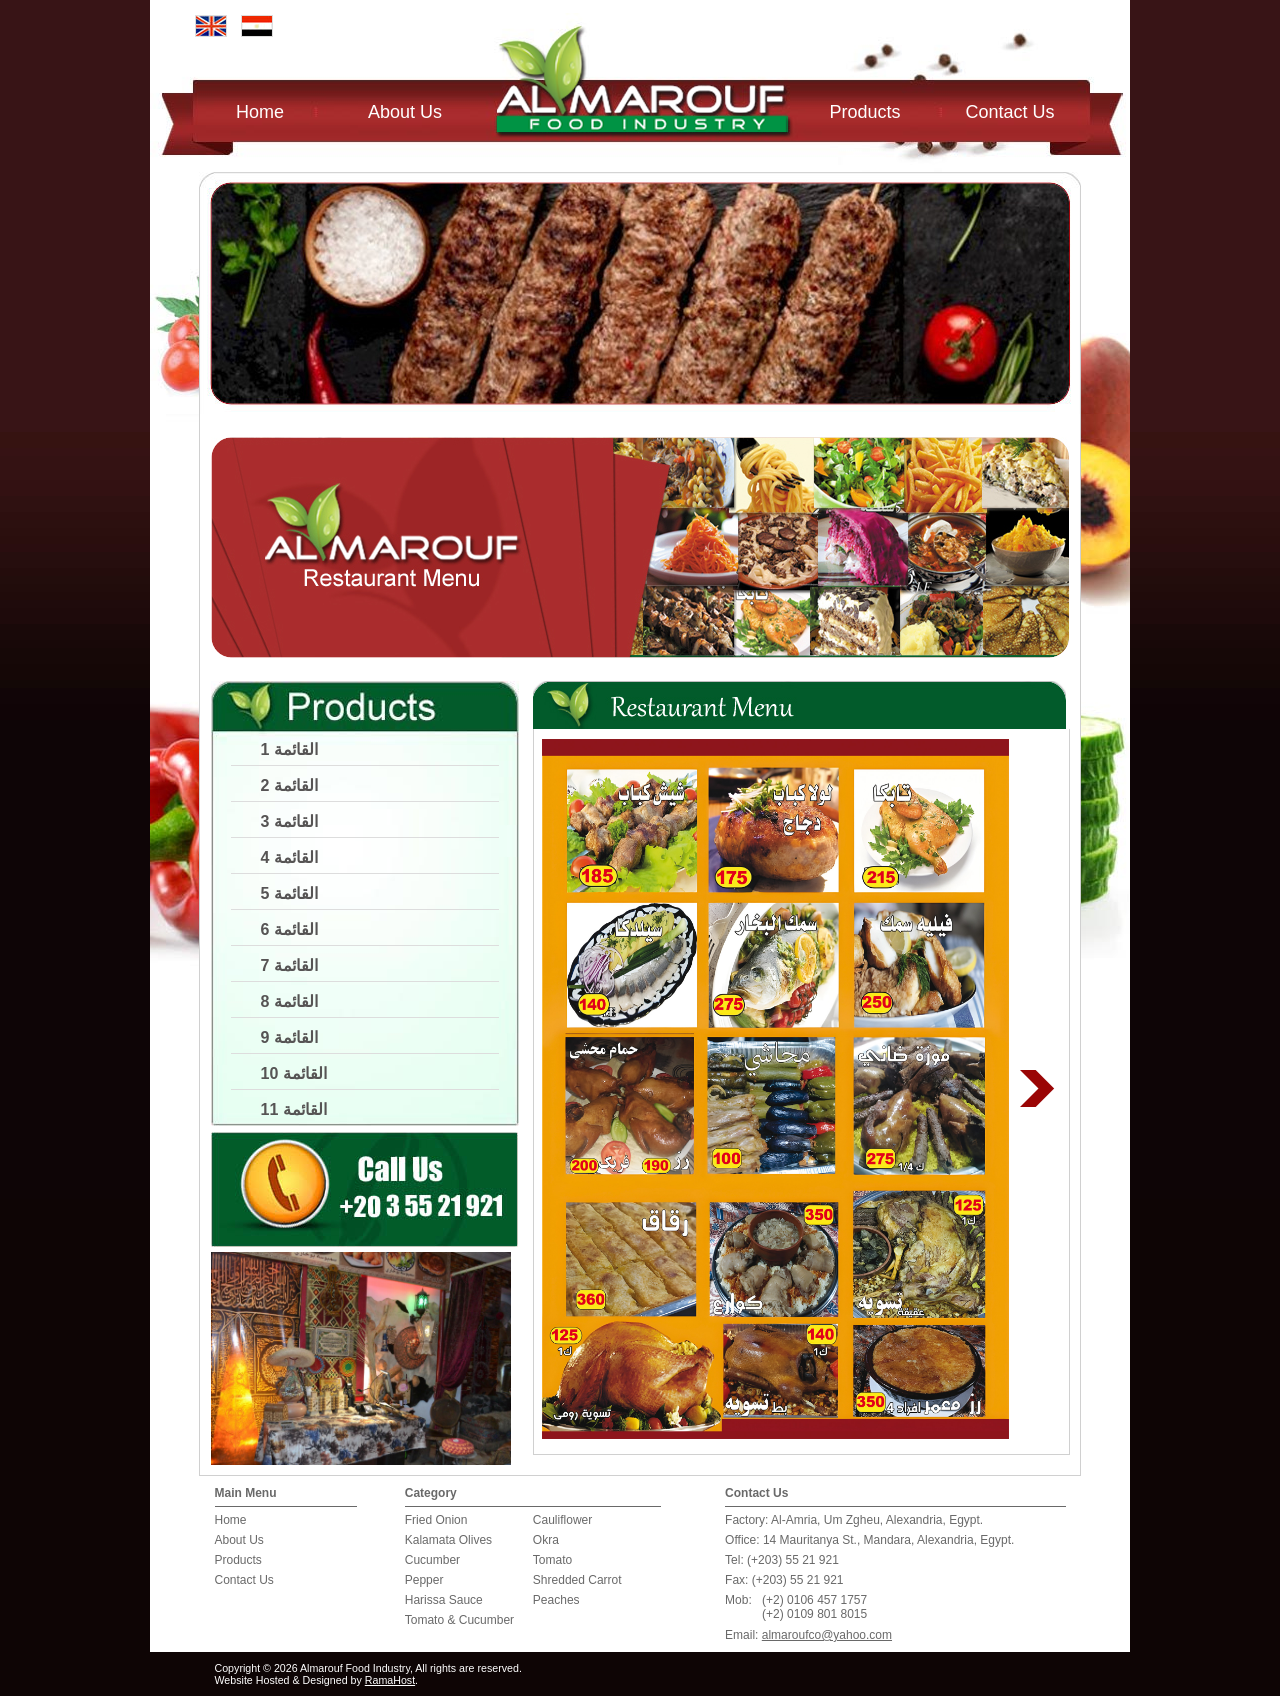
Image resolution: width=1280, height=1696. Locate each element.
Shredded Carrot (577, 1580)
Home (260, 112)
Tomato (552, 1560)
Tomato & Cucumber (459, 1620)
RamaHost (390, 1680)
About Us (405, 112)
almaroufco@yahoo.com (827, 1635)
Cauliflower (562, 1520)
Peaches (556, 1600)
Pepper (424, 1580)
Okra (546, 1540)
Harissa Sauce (444, 1600)
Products (865, 112)
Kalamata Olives (448, 1540)
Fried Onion (436, 1520)
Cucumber (432, 1560)
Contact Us (1010, 112)
